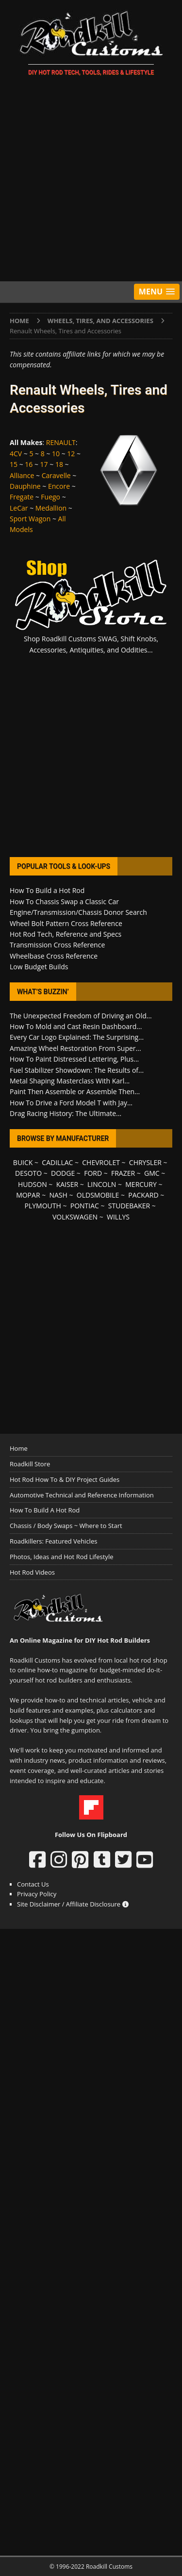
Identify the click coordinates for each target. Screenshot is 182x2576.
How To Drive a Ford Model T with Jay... (71, 1102)
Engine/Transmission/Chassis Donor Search (78, 912)
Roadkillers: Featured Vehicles (53, 1541)
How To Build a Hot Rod (47, 890)
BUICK (23, 1162)
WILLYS (118, 1216)
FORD (93, 1173)
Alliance (22, 475)
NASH (58, 1195)
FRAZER (123, 1173)
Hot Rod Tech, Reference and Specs (65, 934)
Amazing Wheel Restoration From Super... (75, 1048)
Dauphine (25, 486)
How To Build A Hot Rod (45, 1510)
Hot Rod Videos (32, 1572)
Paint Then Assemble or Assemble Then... (75, 1091)
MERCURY (141, 1184)
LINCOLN (101, 1184)
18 (59, 464)
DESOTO (28, 1173)
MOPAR (28, 1195)
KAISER (67, 1184)
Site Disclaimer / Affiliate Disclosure (73, 1904)
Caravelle (56, 475)
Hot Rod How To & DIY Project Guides (64, 1479)
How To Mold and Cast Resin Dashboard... (76, 1026)
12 (71, 453)
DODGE (63, 1173)
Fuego (50, 496)
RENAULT (61, 442)
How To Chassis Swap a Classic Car (64, 901)
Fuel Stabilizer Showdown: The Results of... (77, 1070)
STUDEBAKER (129, 1205)
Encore (59, 486)
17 (44, 464)
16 (29, 464)
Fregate (21, 496)
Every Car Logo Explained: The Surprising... (77, 1037)
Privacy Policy (36, 1893)
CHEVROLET (101, 1162)
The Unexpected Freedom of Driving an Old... (81, 1015)
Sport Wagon (30, 518)
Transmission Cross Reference (57, 944)
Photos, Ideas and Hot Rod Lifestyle (61, 1556)
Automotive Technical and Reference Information (82, 1495)
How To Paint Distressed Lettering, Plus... (74, 1059)
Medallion (50, 508)
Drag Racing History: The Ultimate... (65, 1113)
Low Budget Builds (39, 966)
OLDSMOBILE (98, 1195)
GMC (152, 1173)
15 (13, 464)
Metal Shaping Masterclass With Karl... (70, 1080)
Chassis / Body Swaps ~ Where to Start (66, 1525)
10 (56, 453)
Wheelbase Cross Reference (54, 956)
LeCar (19, 508)
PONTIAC (84, 1205)
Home (19, 1448)
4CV (16, 453)
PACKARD (143, 1195)
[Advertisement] (91, 180)
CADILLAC (57, 1162)
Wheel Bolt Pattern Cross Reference (66, 923)
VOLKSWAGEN (75, 1216)
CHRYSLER (145, 1162)
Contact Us (33, 1884)
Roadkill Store (30, 1464)
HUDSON (32, 1184)
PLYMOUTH (43, 1205)
